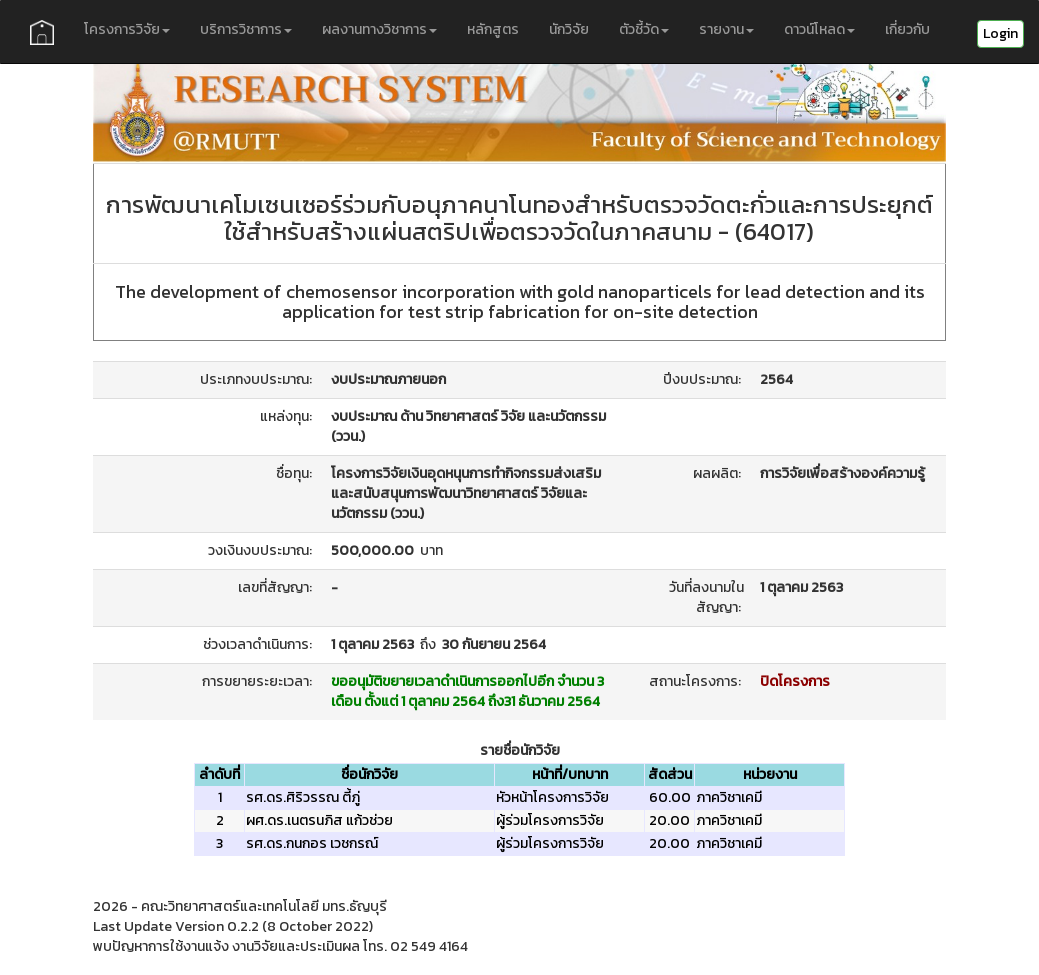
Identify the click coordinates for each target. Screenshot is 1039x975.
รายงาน (726, 29)
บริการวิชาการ (246, 29)
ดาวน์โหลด (819, 29)
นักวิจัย (569, 29)
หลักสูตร (493, 29)
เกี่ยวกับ (907, 29)
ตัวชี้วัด (644, 29)
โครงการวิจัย (127, 29)
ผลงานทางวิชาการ (379, 29)
